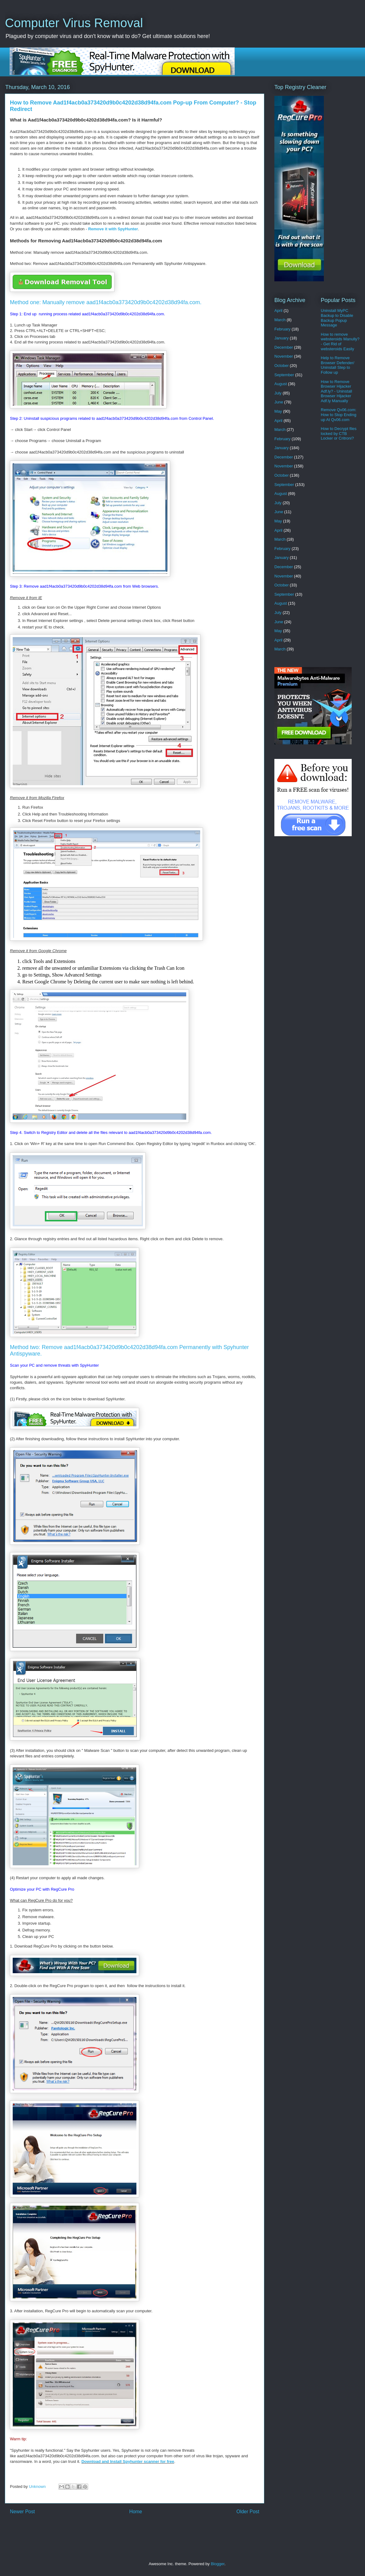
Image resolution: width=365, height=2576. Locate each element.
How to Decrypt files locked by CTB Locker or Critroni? (339, 433)
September (284, 375)
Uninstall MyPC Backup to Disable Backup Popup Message (337, 317)
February (282, 329)
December (283, 347)
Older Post (247, 2511)
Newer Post (22, 2511)
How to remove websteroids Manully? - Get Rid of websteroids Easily (340, 341)
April (278, 310)
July (277, 393)
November (283, 356)
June (278, 402)
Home (135, 2511)
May (278, 411)
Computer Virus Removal (74, 23)
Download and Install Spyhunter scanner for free (127, 2461)
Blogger (217, 2563)
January (281, 338)
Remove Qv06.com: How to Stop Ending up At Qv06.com (338, 414)
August (280, 383)
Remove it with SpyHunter (113, 229)
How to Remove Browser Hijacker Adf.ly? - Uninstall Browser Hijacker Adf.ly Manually (336, 391)
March (280, 319)
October (281, 365)
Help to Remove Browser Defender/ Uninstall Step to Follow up (337, 365)
